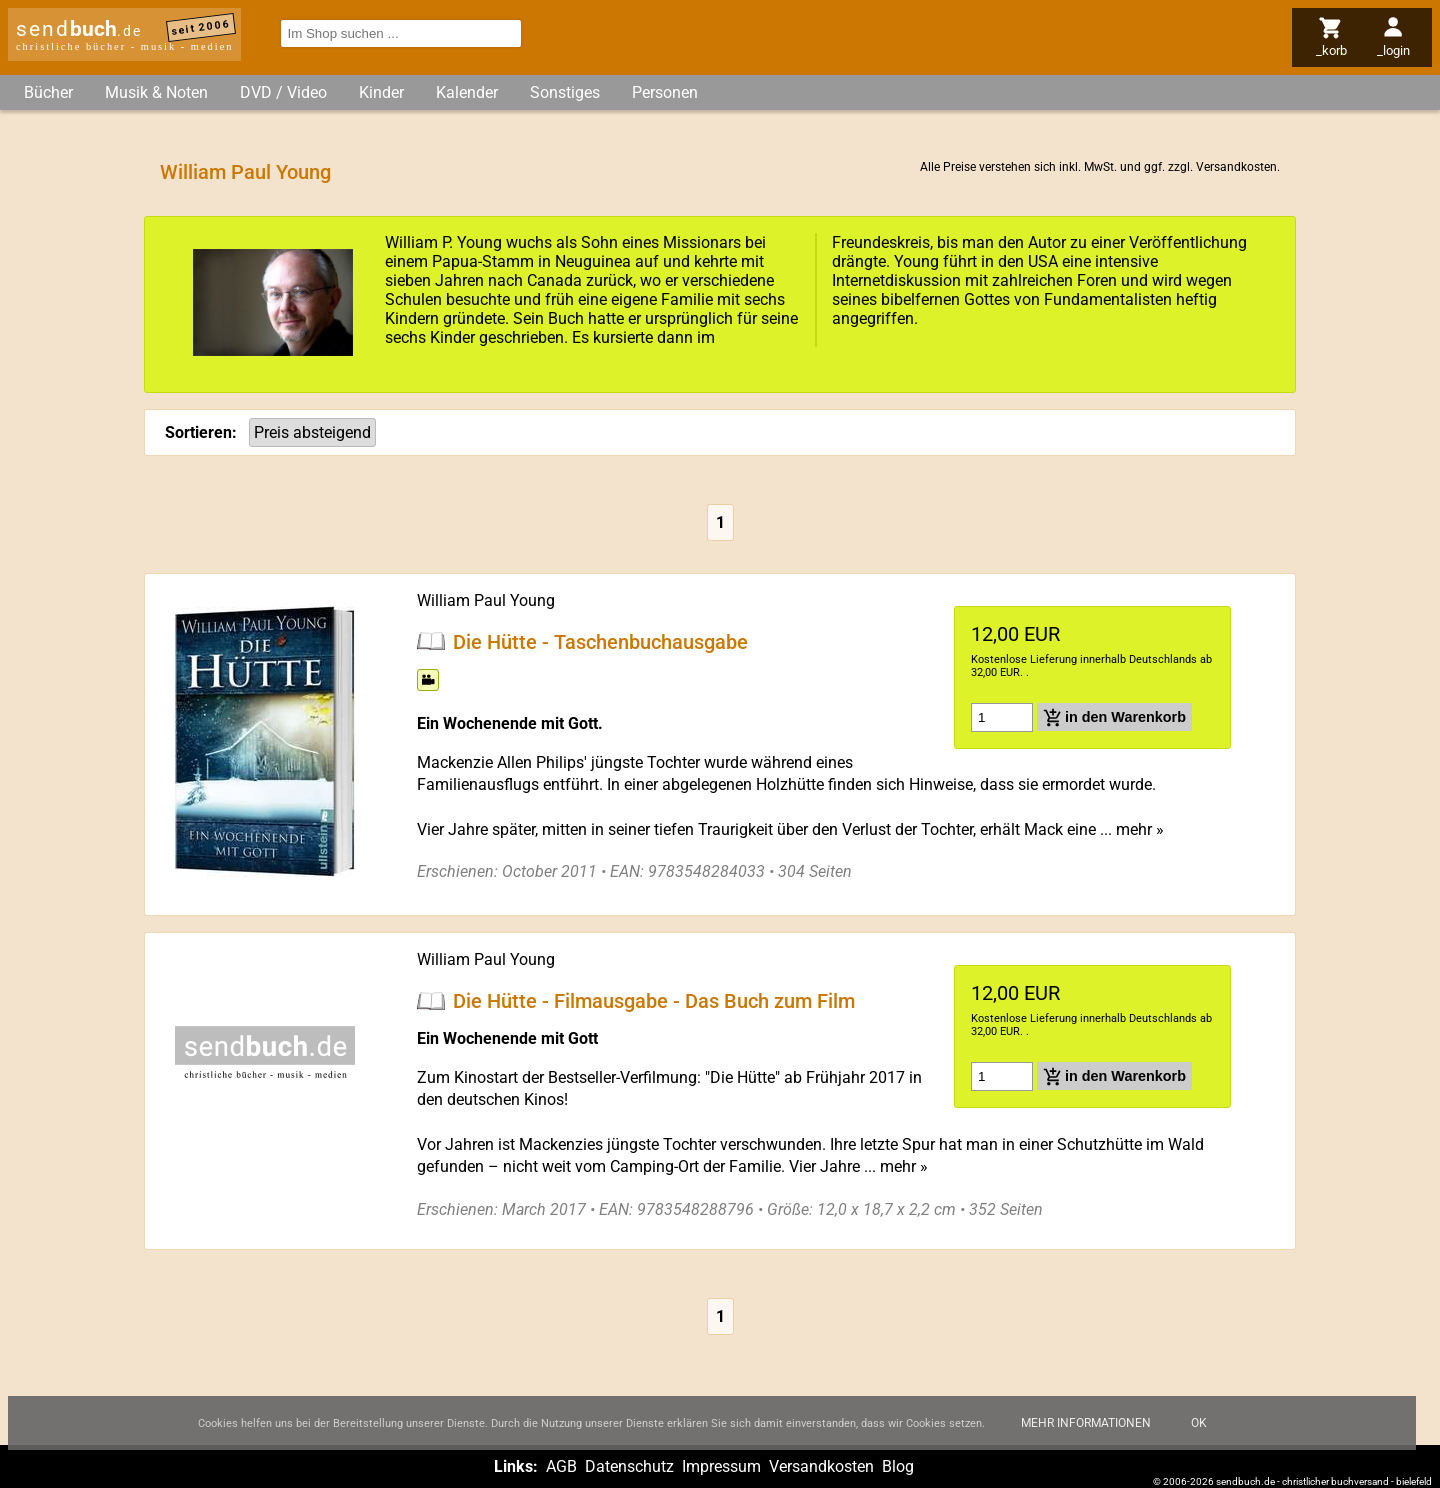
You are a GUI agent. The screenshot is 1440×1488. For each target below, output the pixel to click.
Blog (898, 1466)
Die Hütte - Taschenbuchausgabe (600, 641)
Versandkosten (1236, 167)
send (79, 29)
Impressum (721, 1466)
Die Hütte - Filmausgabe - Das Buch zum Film (654, 1001)
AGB (561, 1466)
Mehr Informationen (1086, 1435)
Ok (1199, 1435)
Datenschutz (629, 1466)
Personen (665, 92)
